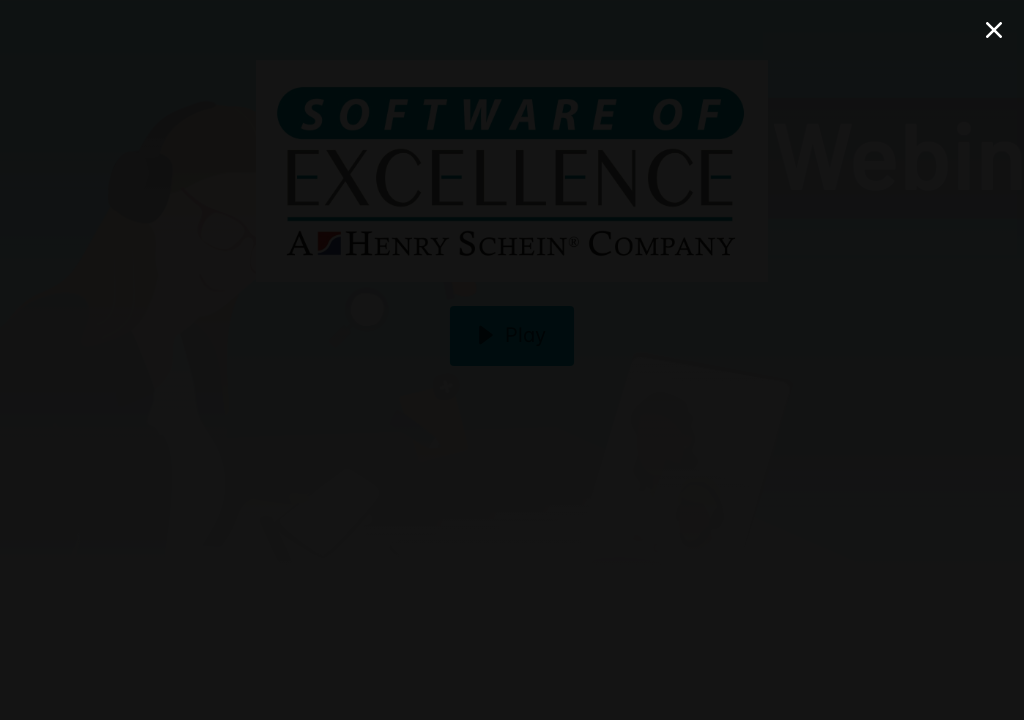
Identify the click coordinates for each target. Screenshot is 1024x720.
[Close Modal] (994, 30)
